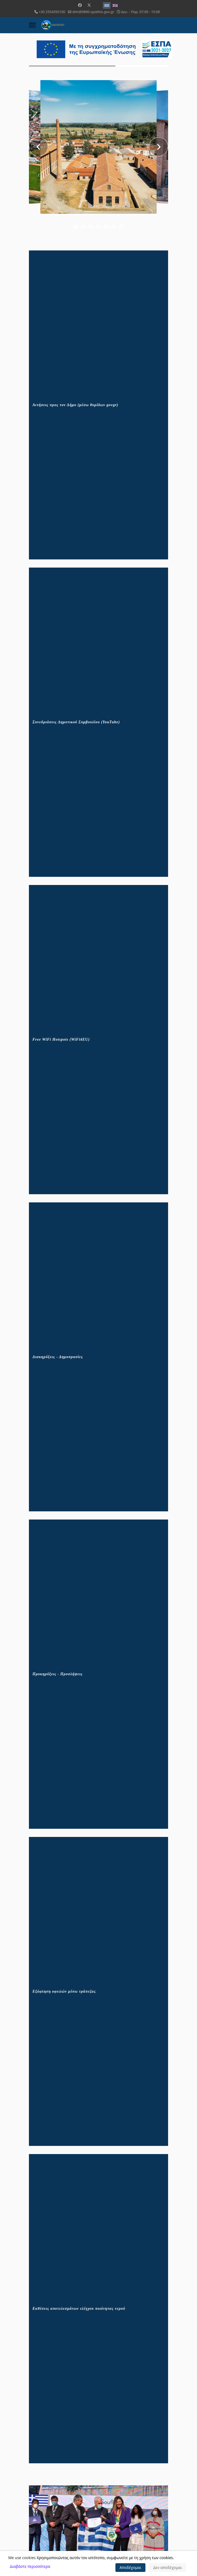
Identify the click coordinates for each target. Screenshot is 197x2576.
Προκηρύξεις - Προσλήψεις (57, 1674)
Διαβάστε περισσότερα (30, 2566)
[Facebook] (80, 5)
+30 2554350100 (52, 12)
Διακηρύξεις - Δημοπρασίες (57, 1357)
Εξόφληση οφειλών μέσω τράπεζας (64, 1991)
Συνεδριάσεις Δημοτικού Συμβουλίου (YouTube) (76, 722)
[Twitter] (89, 5)
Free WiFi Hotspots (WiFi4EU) (61, 1039)
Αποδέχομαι (130, 2567)
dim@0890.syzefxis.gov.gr (93, 12)
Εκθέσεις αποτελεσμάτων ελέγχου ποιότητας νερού (78, 2309)
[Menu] (32, 25)
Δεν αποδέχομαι (167, 2567)
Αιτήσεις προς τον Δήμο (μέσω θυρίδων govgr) (75, 405)
